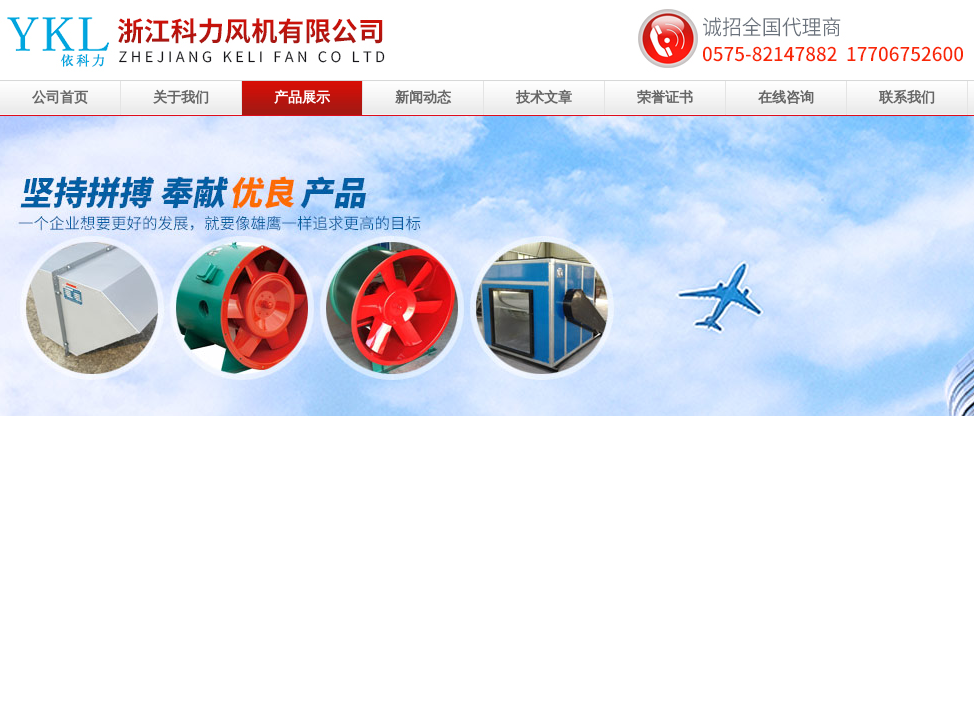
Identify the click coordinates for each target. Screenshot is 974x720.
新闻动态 (423, 97)
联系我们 (907, 97)
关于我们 (181, 97)
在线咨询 (786, 97)
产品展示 (302, 97)
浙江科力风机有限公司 (487, 266)
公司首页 (60, 97)
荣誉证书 (665, 97)
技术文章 (544, 97)
